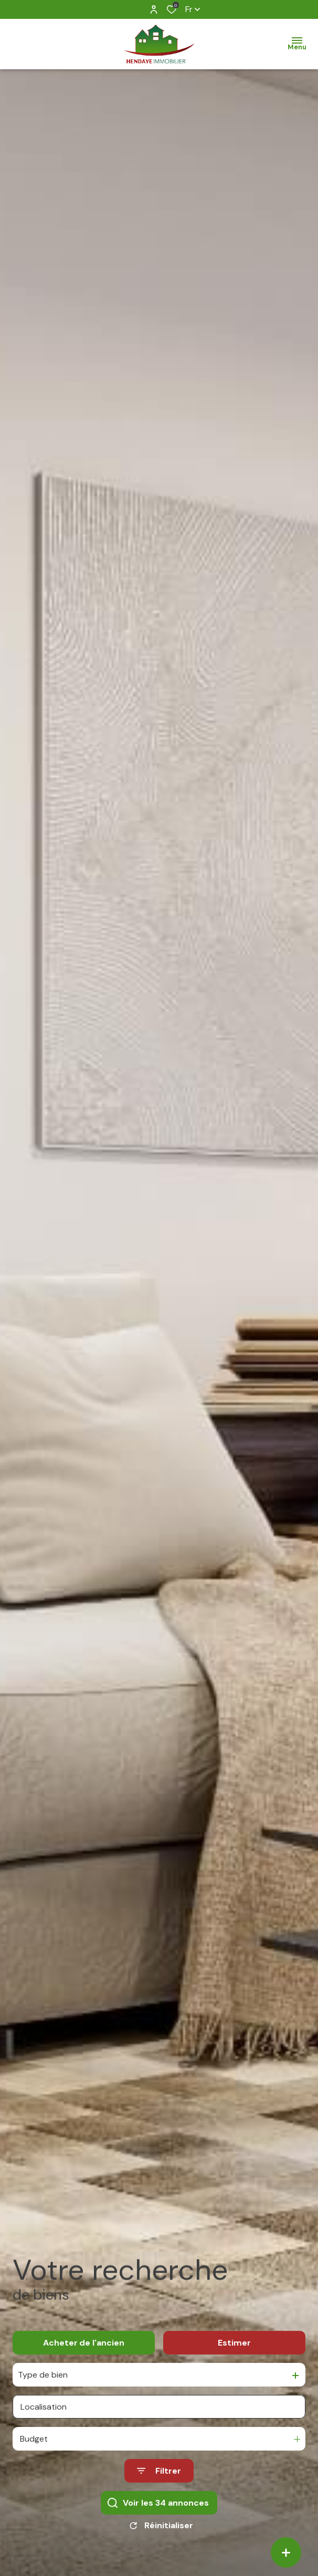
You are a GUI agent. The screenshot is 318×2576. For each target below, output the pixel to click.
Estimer (234, 2360)
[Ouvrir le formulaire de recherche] (159, 2488)
